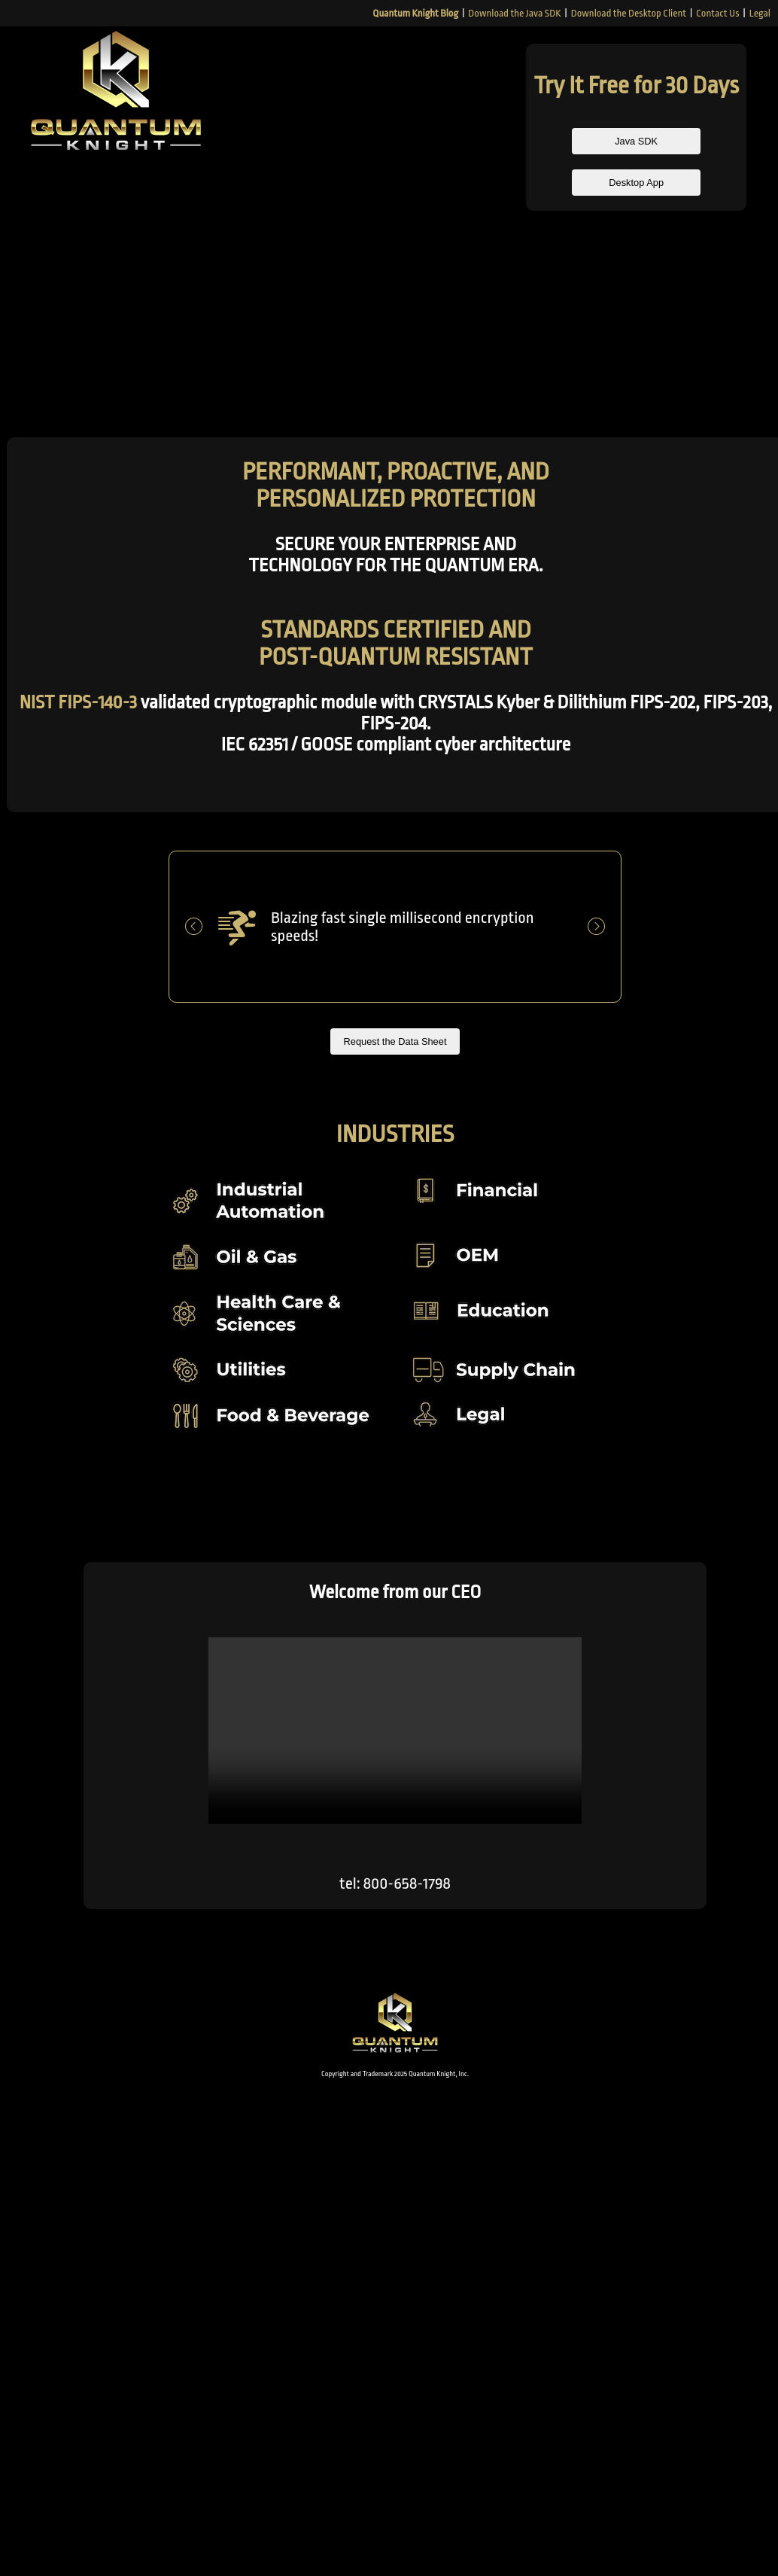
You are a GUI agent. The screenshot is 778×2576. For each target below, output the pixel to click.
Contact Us (717, 13)
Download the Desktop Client (628, 13)
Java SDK (636, 141)
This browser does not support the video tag (395, 1731)
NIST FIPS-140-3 (78, 702)
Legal (759, 13)
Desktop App (636, 184)
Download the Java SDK (514, 13)
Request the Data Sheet (395, 1042)
